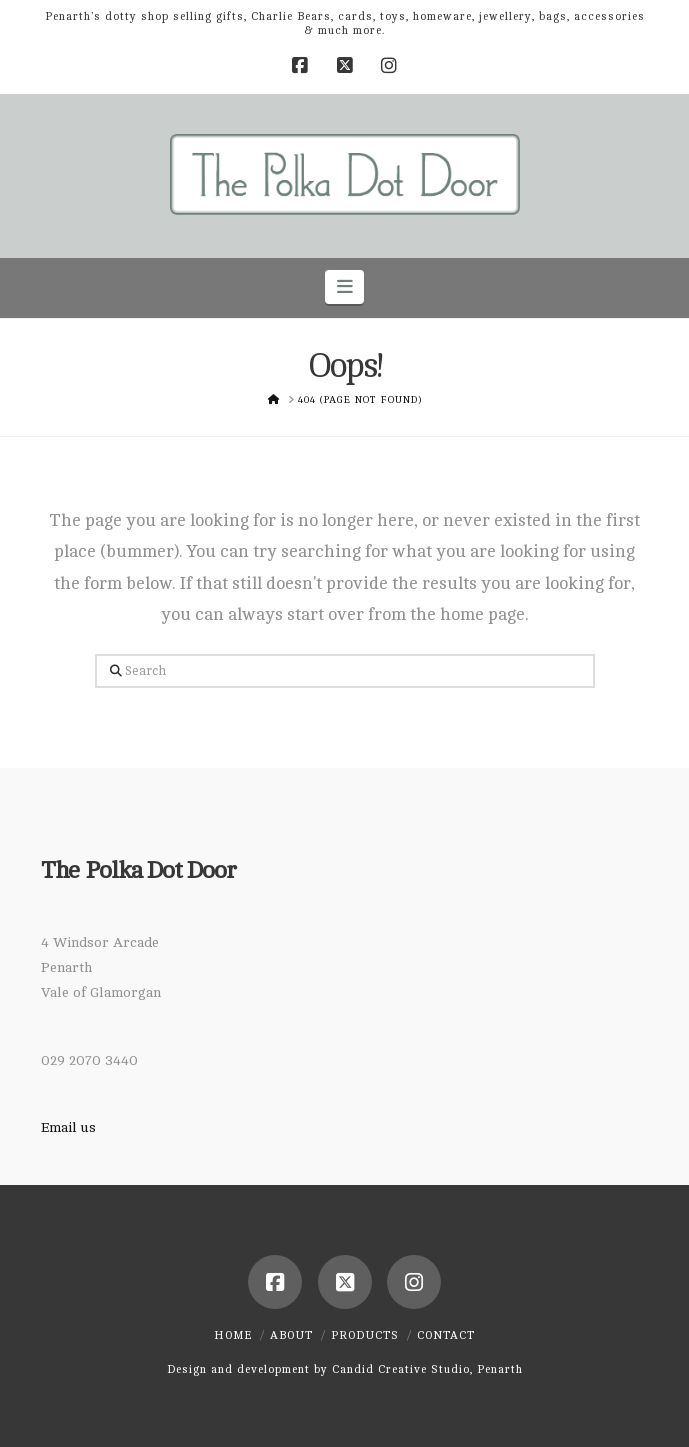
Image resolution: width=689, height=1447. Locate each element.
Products (365, 1335)
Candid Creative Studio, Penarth (427, 1369)
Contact (446, 1335)
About (291, 1335)
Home (233, 1335)
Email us (68, 1127)
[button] (344, 287)
